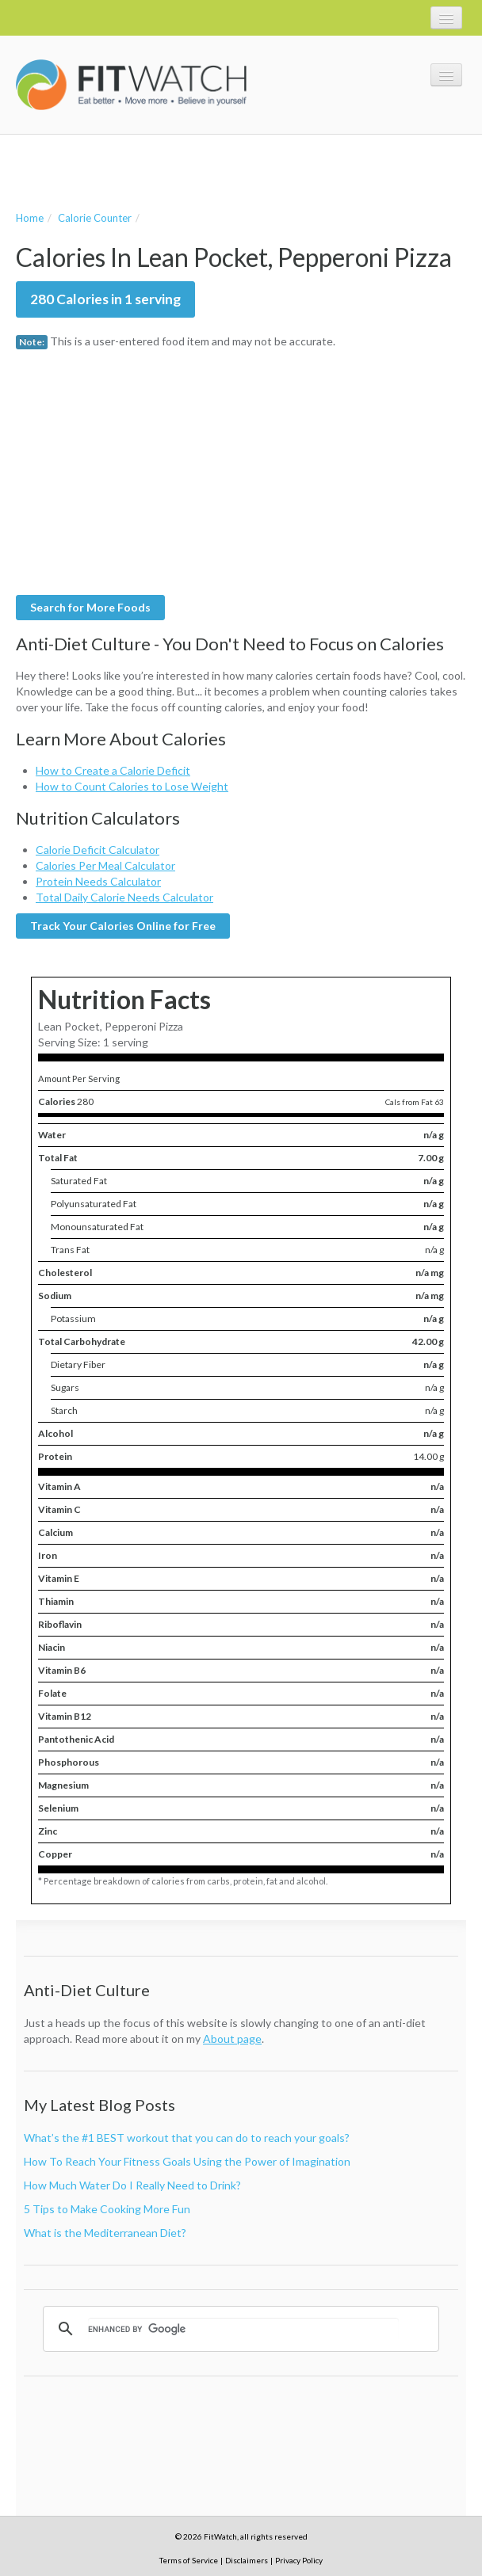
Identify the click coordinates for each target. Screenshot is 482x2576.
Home (30, 217)
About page (232, 2038)
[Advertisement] (201, 170)
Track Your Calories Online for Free (123, 925)
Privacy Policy (299, 2560)
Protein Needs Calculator (98, 881)
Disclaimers (246, 2560)
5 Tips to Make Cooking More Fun (107, 2209)
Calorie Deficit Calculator (97, 849)
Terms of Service (188, 2560)
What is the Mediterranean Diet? (105, 2232)
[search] (243, 2329)
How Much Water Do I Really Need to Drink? (132, 2185)
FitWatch (131, 84)
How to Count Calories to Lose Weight (132, 786)
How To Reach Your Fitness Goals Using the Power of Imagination (187, 2161)
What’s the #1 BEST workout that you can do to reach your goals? (187, 2137)
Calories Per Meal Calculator (105, 865)
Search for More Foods (90, 607)
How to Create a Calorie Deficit (113, 770)
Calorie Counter (95, 217)
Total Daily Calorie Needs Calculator (124, 897)
